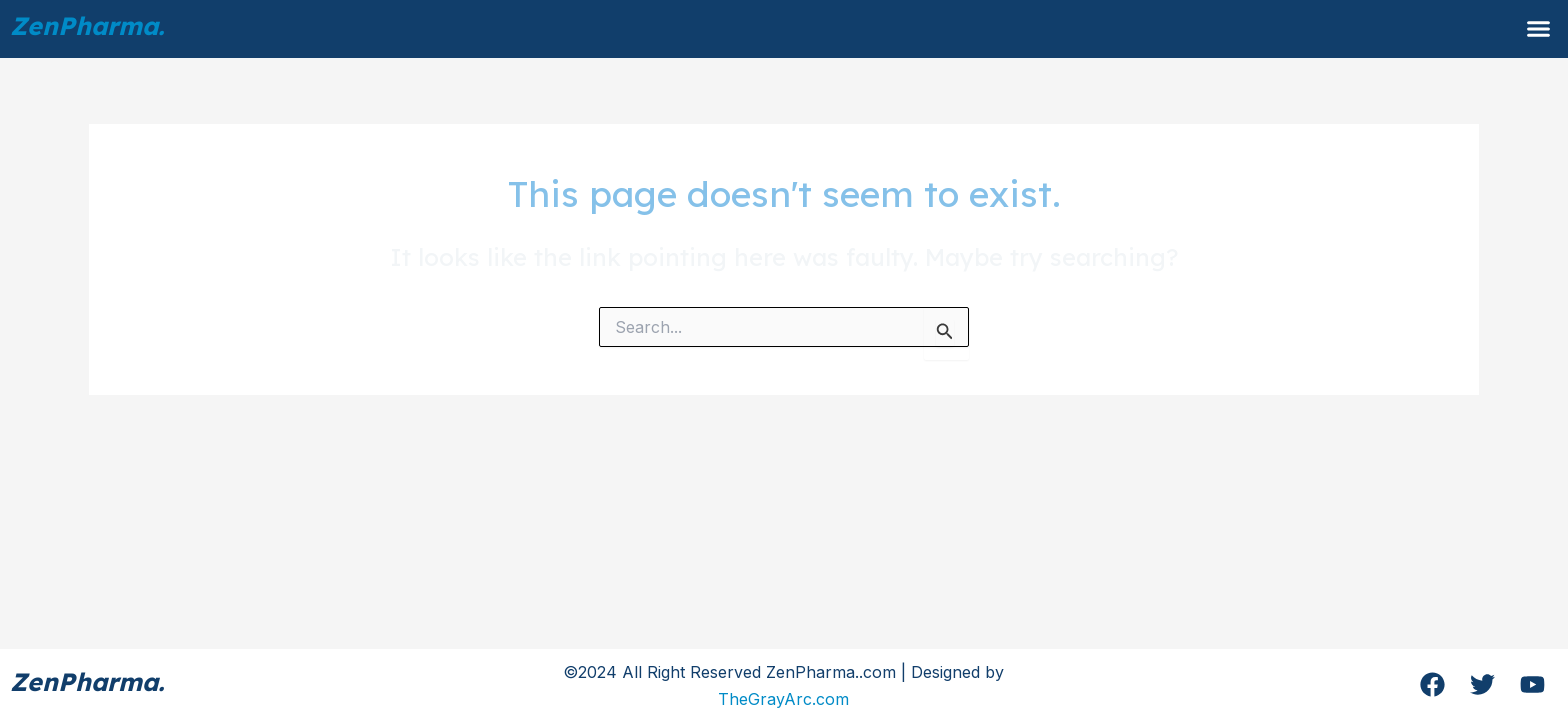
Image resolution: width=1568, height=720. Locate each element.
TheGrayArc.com (783, 699)
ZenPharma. (87, 25)
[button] (1539, 29)
